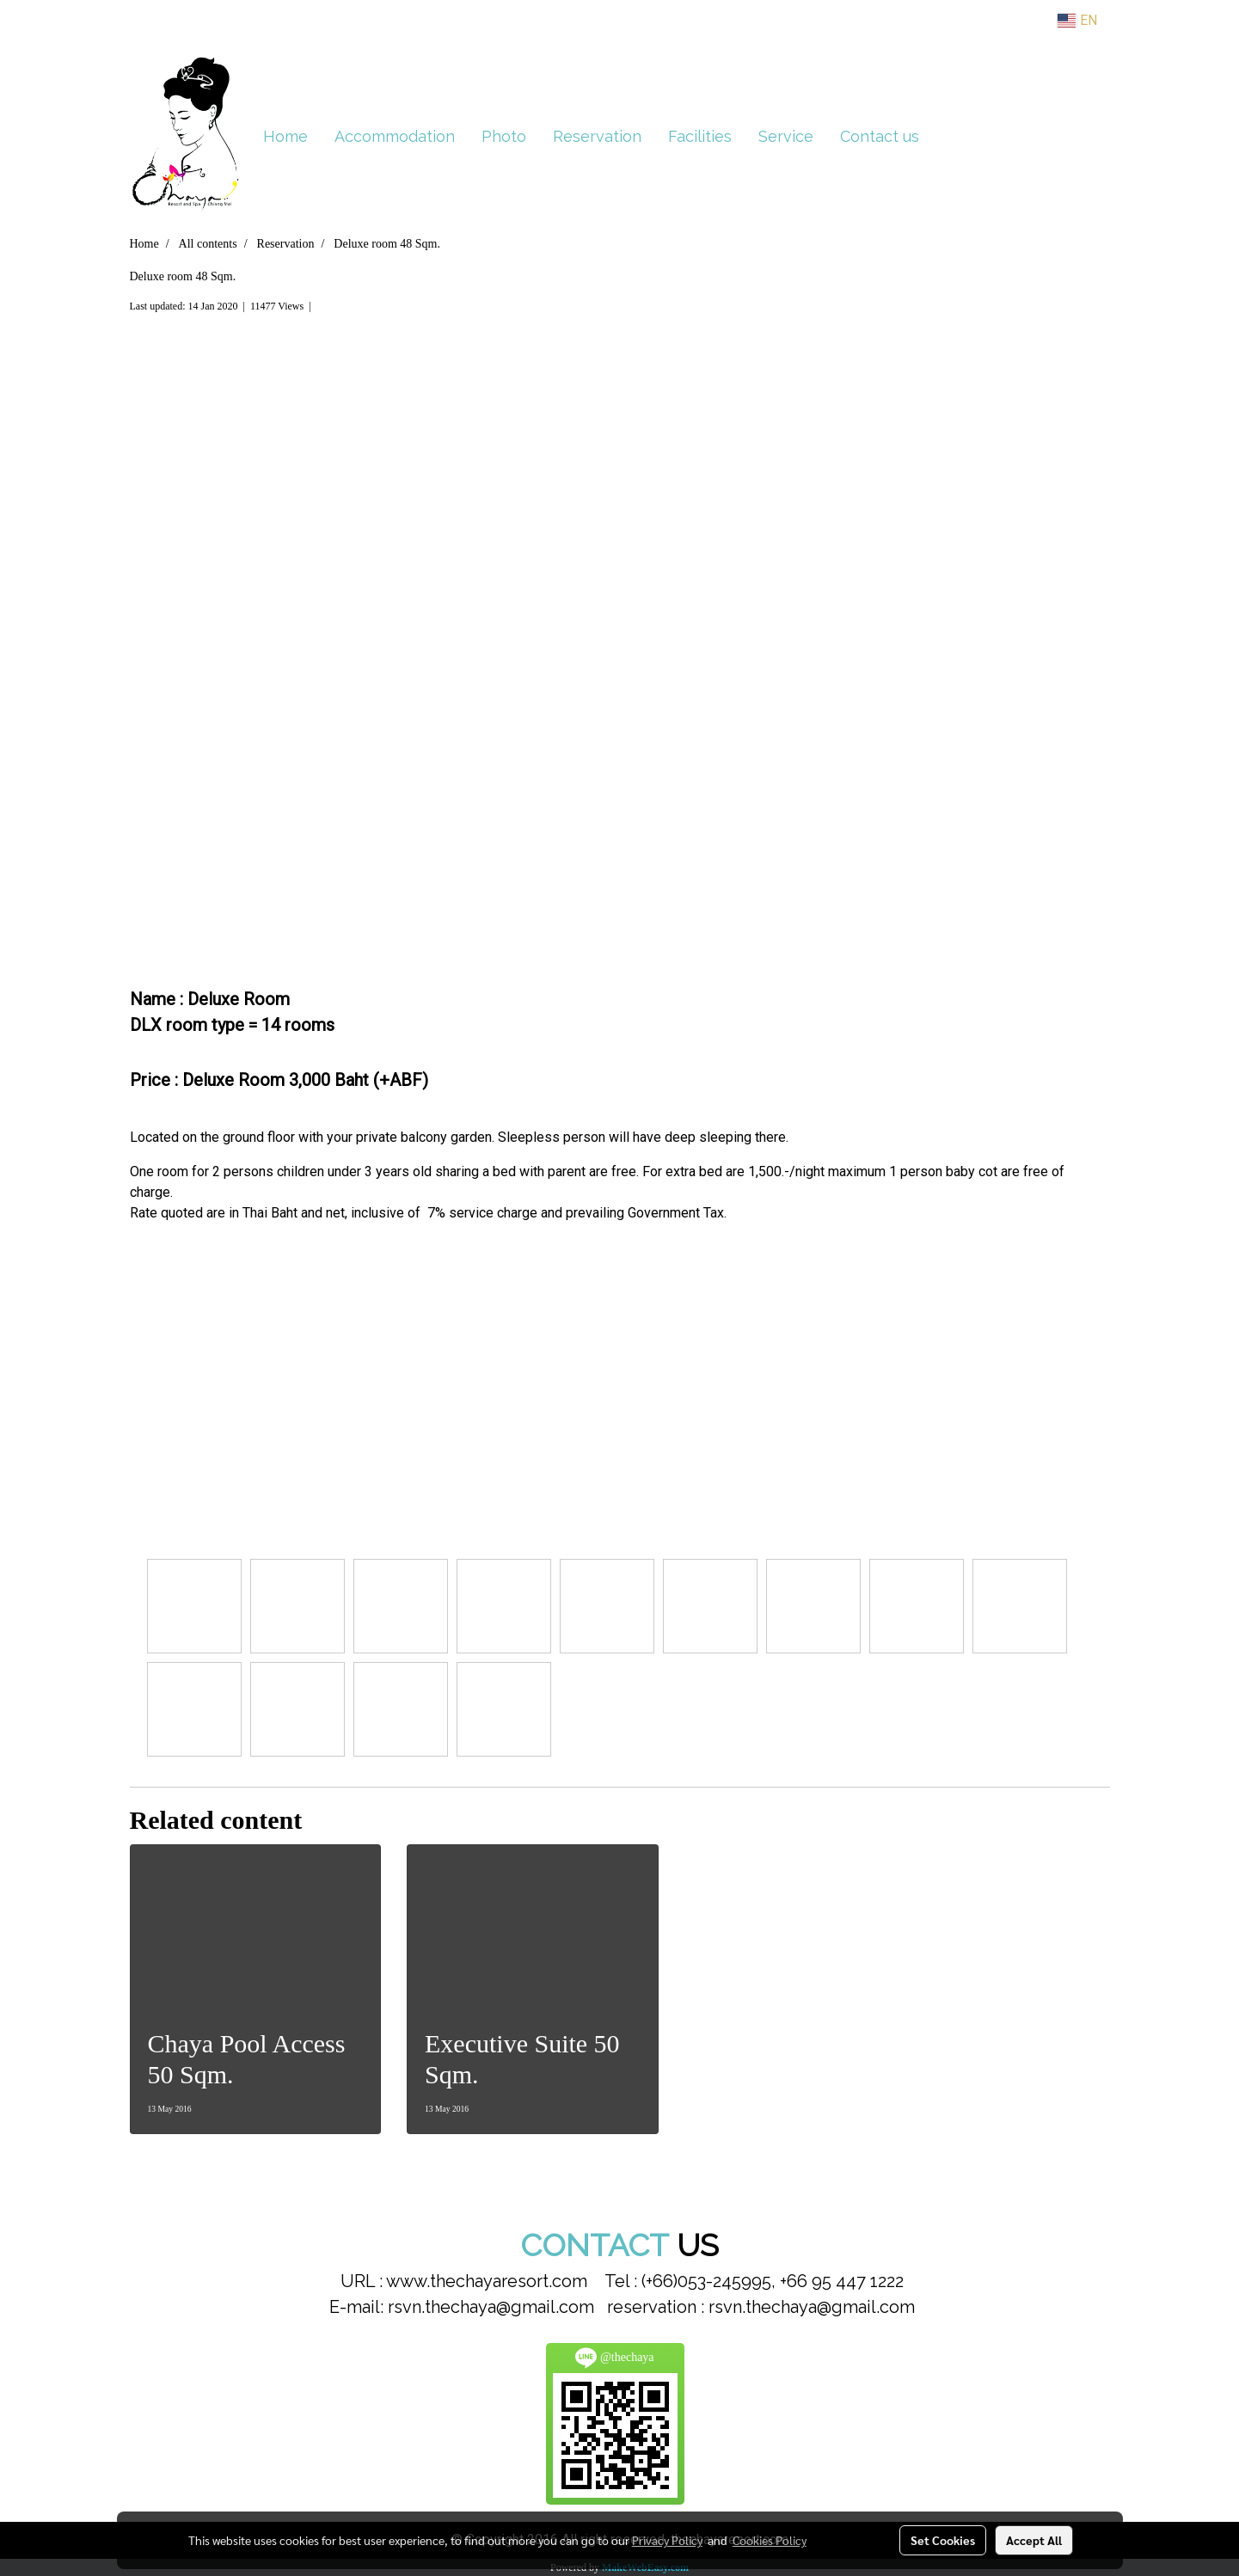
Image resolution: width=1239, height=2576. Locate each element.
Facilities (700, 136)
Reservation (597, 136)
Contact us (879, 136)
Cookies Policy (770, 2540)
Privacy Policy (667, 2540)
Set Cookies (943, 2540)
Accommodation (394, 136)
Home (285, 136)
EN (1077, 20)
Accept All (1034, 2540)
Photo (503, 136)
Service (785, 136)
